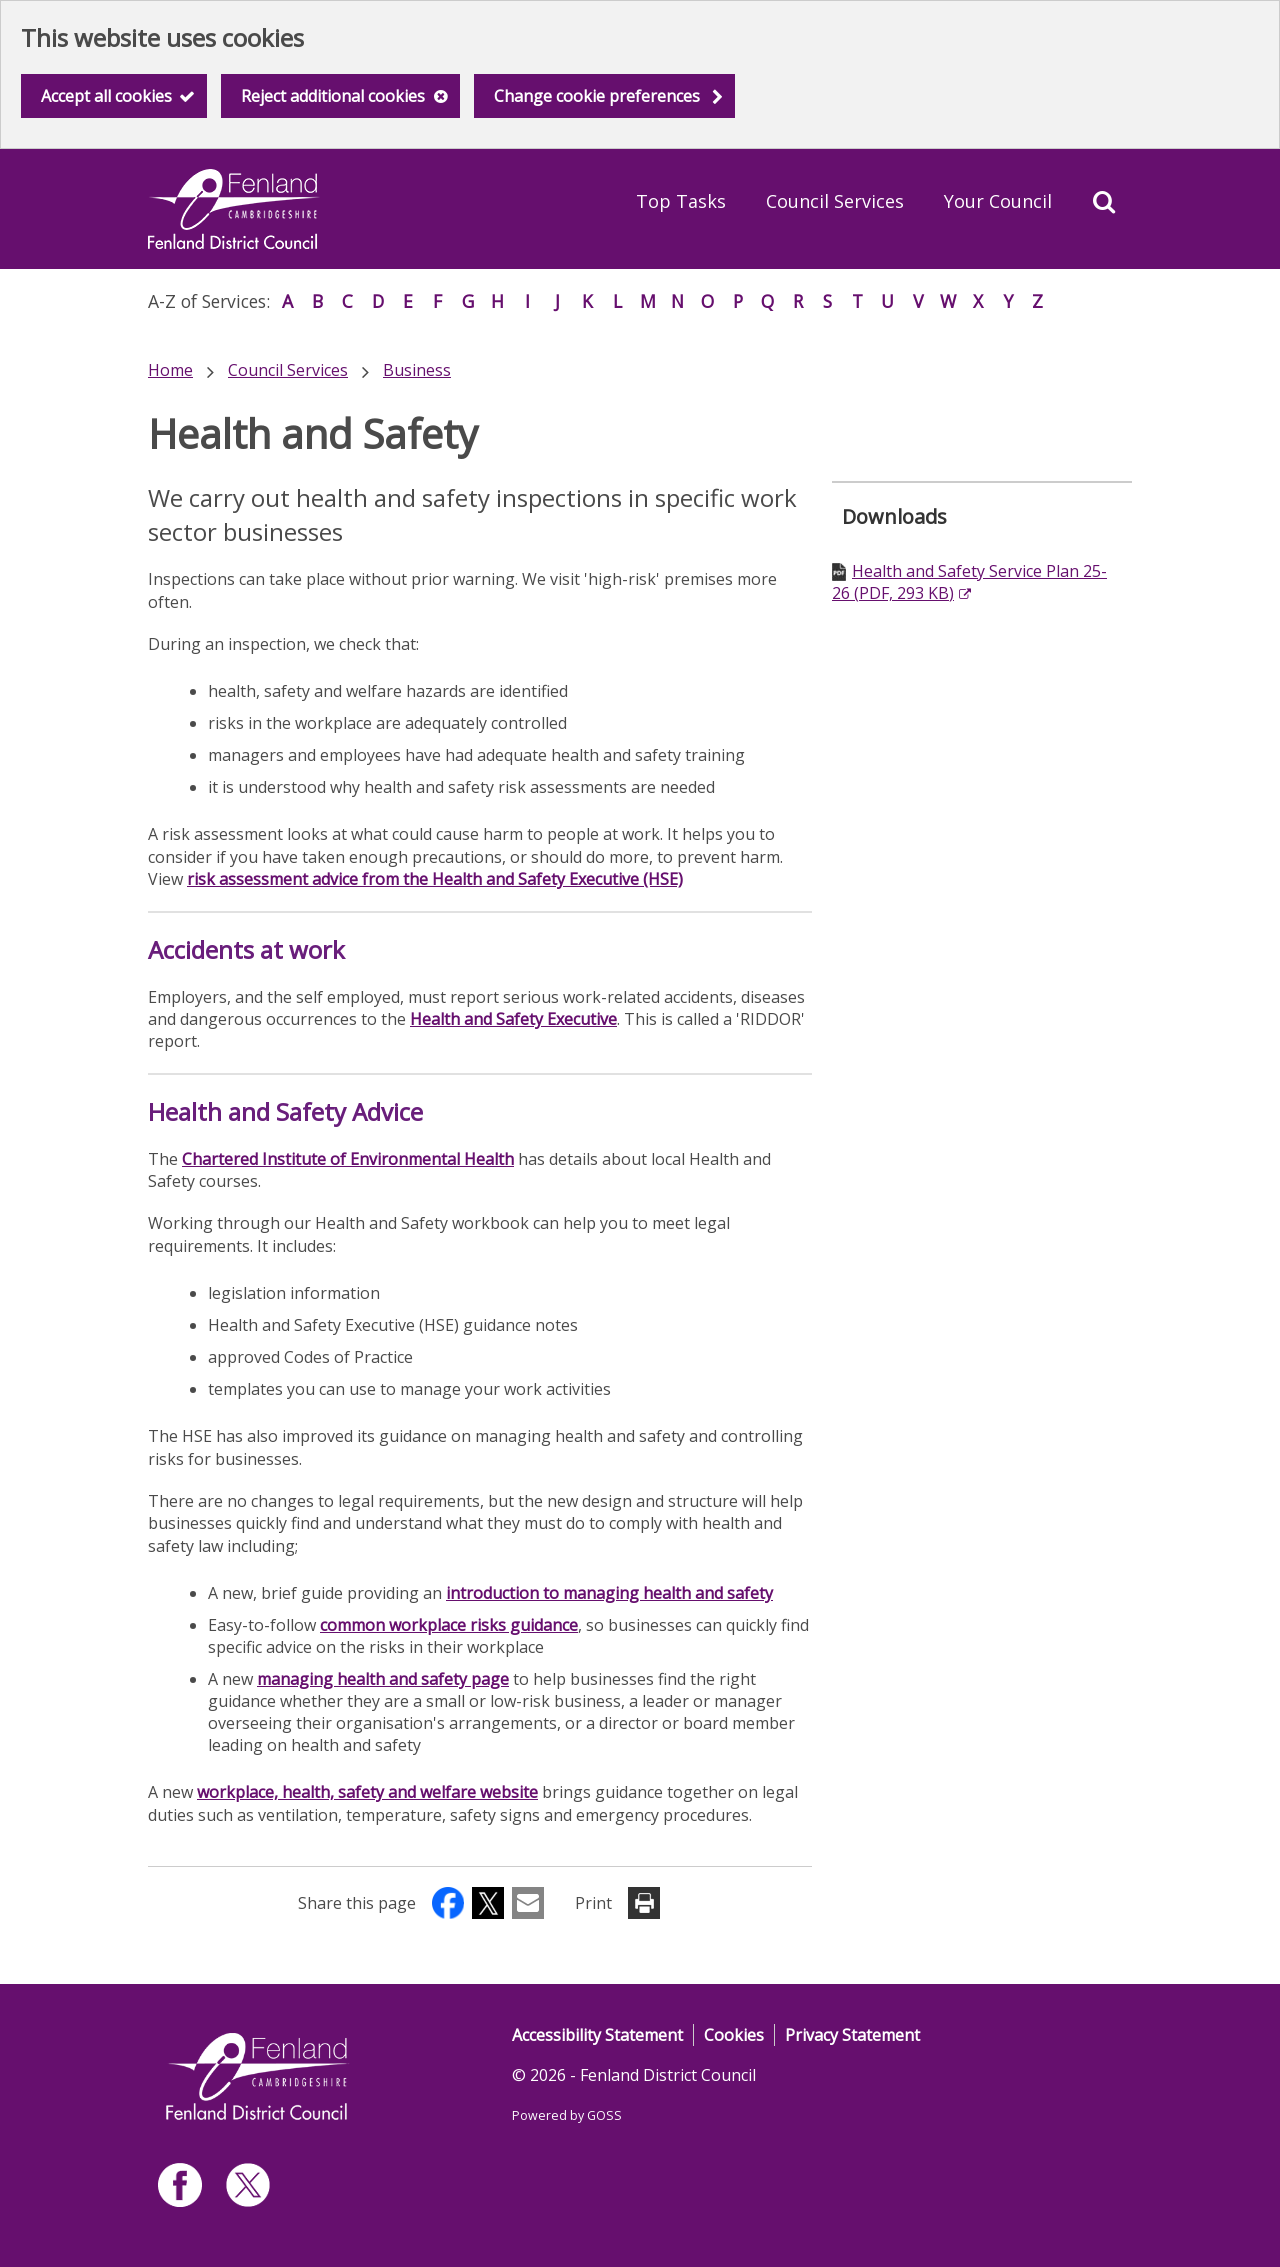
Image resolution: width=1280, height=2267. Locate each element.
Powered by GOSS (567, 2115)
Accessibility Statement (597, 2035)
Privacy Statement (852, 2035)
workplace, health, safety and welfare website (367, 1792)
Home (170, 370)
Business (417, 370)
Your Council (998, 201)
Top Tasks (681, 201)
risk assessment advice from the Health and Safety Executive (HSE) (435, 879)
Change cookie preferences (597, 96)
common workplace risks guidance (449, 1625)
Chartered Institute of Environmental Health (348, 1159)
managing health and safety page (383, 1679)
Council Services (835, 201)
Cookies (734, 2035)
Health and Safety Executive (513, 1019)
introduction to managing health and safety (609, 1593)
